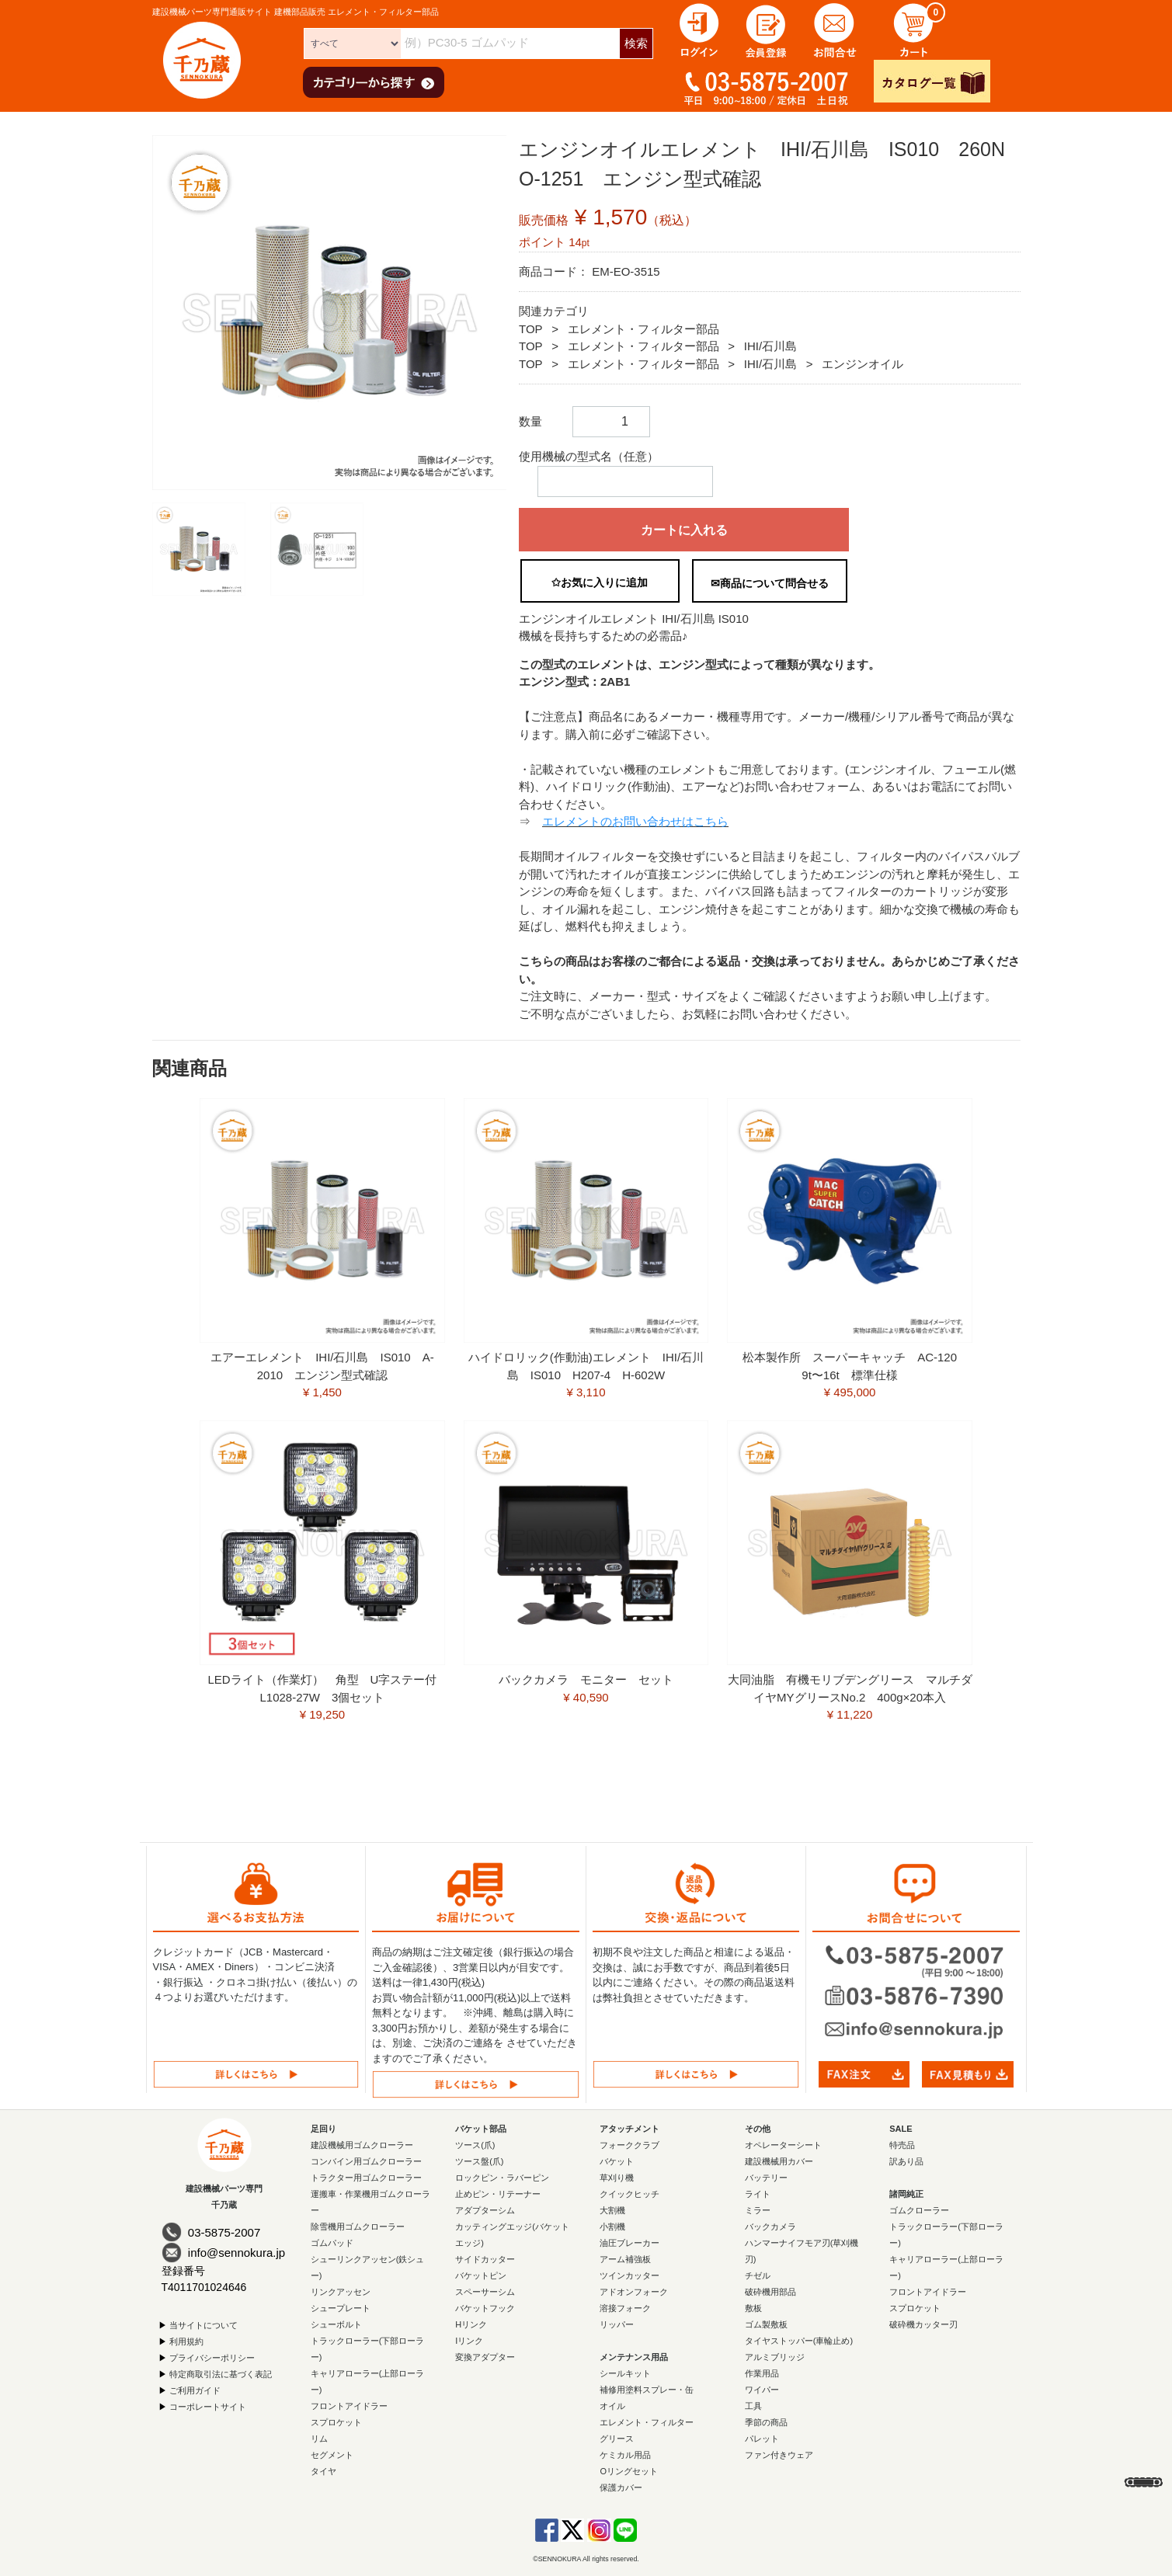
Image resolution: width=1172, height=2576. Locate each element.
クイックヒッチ (629, 2194)
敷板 (753, 2308)
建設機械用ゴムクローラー (362, 2145)
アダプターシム (485, 2210)
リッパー (617, 2324)
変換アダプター (485, 2357)
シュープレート (340, 2308)
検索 (636, 43)
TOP (531, 328)
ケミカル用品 (625, 2455)
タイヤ (323, 2471)
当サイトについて (203, 2324)
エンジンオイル (862, 363)
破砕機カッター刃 (923, 2324)
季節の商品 (766, 2422)
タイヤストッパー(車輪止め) (799, 2340)
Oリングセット (629, 2471)
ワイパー (762, 2389)
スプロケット (336, 2422)
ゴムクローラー (919, 2210)
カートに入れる (684, 530)
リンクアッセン (340, 2291)
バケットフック (485, 2308)
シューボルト (336, 2324)
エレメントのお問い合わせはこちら (635, 821)
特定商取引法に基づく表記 (220, 2373)
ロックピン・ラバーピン (502, 2177)
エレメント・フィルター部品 (643, 328)
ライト (757, 2194)
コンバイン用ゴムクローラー (366, 2161)
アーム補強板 (625, 2259)
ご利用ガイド (195, 2389)
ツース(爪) (475, 2145)
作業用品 (762, 2373)
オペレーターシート (783, 2145)
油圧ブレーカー (629, 2242)
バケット (617, 2161)
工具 (753, 2406)
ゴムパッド (332, 2242)
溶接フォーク (625, 2308)
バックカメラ (770, 2226)
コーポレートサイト (207, 2406)
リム (319, 2438)
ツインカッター (629, 2275)
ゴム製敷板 (766, 2324)
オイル (612, 2406)
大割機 (612, 2210)
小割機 (612, 2226)
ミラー (757, 2210)
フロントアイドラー (349, 2406)
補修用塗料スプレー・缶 (647, 2389)
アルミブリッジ (775, 2357)
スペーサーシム (485, 2291)
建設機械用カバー (779, 2161)
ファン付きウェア (779, 2455)
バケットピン (480, 2275)
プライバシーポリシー (212, 2357)
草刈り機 (617, 2177)
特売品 (902, 2145)
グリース (617, 2438)
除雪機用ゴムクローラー (358, 2226)
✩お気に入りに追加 (599, 582)
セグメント (332, 2455)
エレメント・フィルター (647, 2422)
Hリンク (471, 2324)
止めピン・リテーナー (498, 2194)
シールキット (625, 2373)
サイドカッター (485, 2259)
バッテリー (766, 2177)
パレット (762, 2438)
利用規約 (186, 2340)
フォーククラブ (629, 2145)
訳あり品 (906, 2161)
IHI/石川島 (770, 346)
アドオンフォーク (634, 2291)
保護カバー (621, 2487)
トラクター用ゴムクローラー (366, 2177)
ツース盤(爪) (479, 2161)
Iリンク (469, 2340)
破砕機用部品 (770, 2291)
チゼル (757, 2275)
